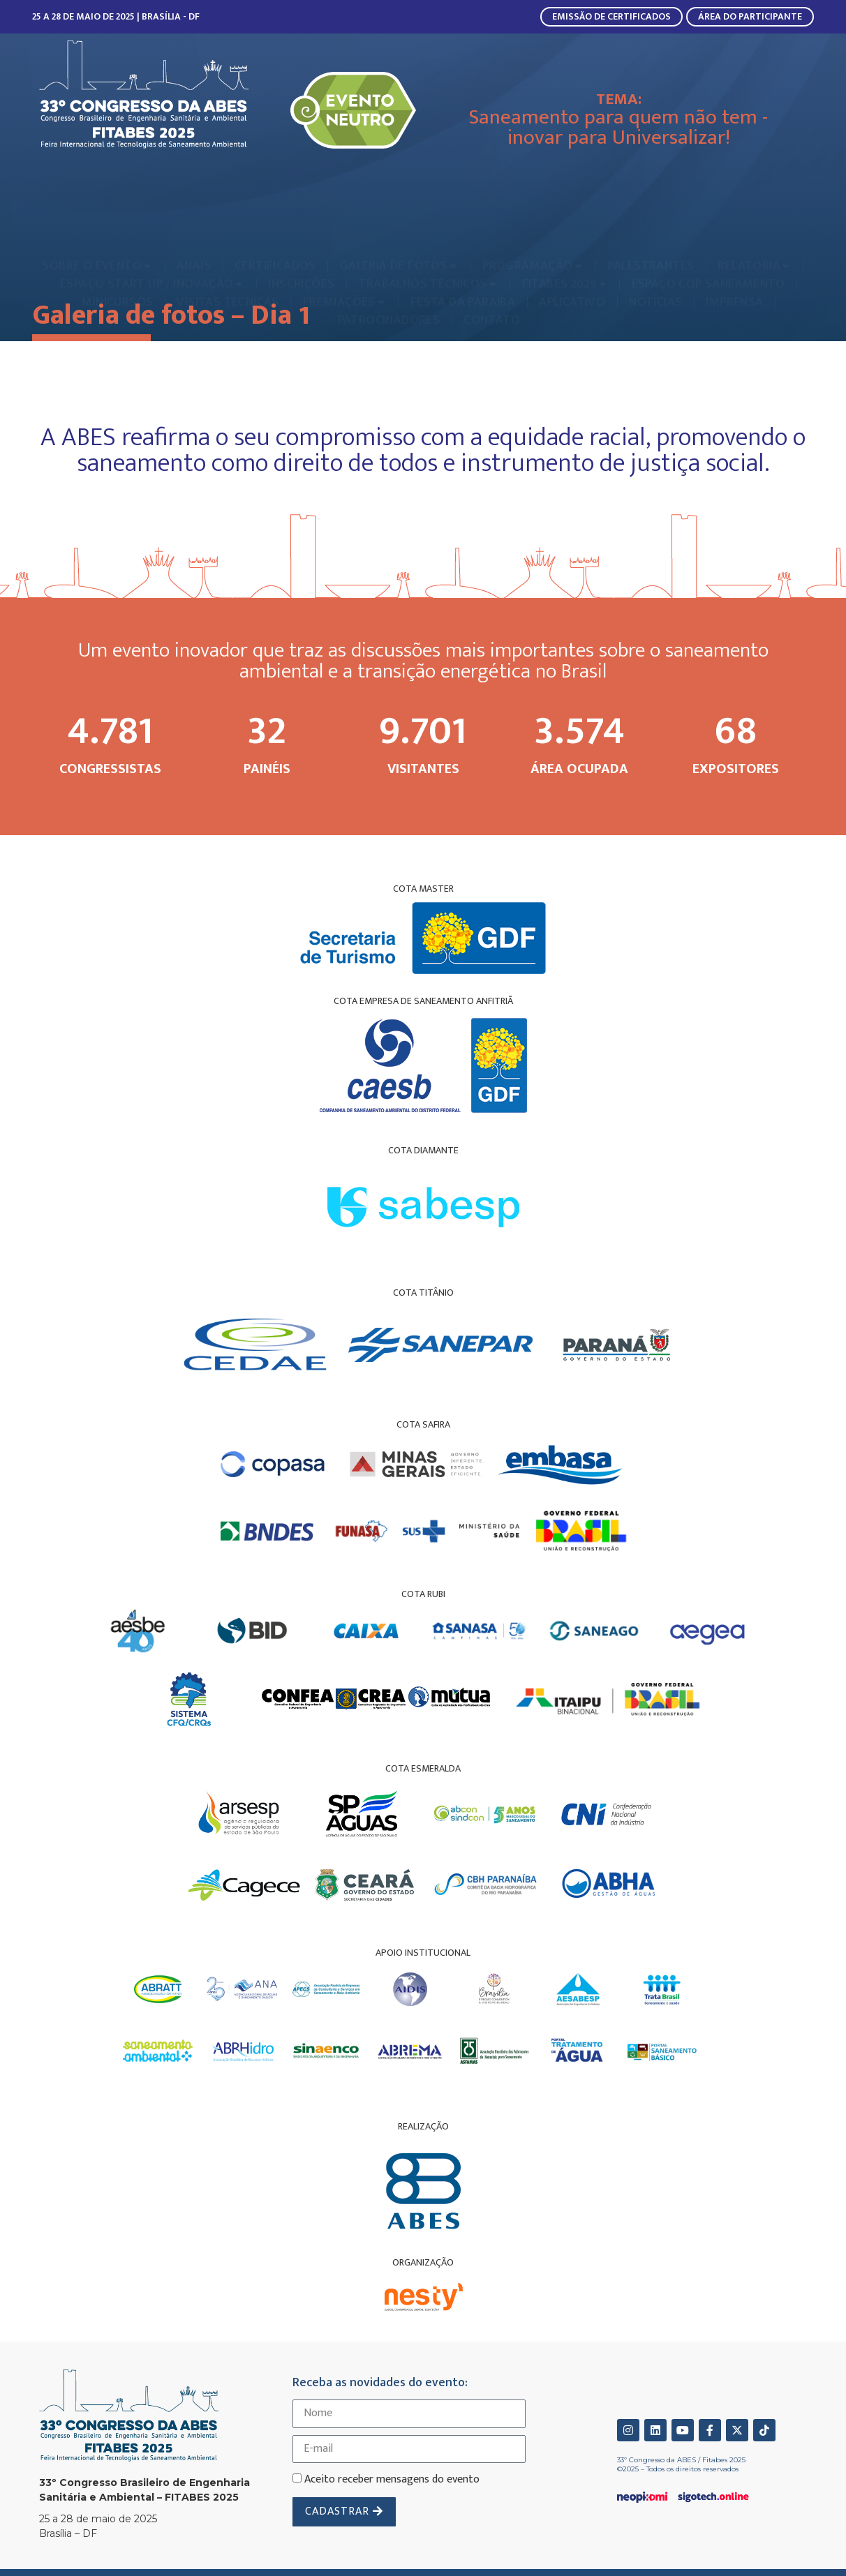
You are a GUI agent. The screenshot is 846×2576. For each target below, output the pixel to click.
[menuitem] (97, 222)
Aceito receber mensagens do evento (392, 2479)
